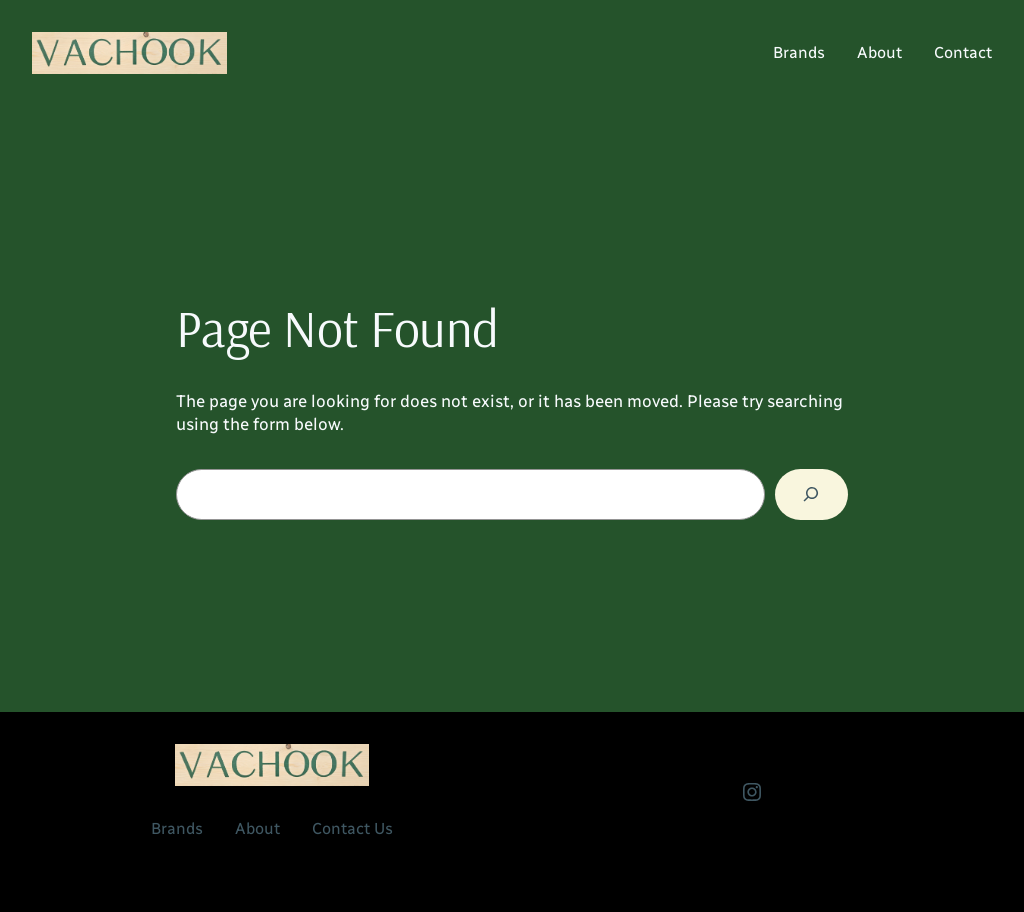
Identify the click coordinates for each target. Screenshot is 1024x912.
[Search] (811, 494)
